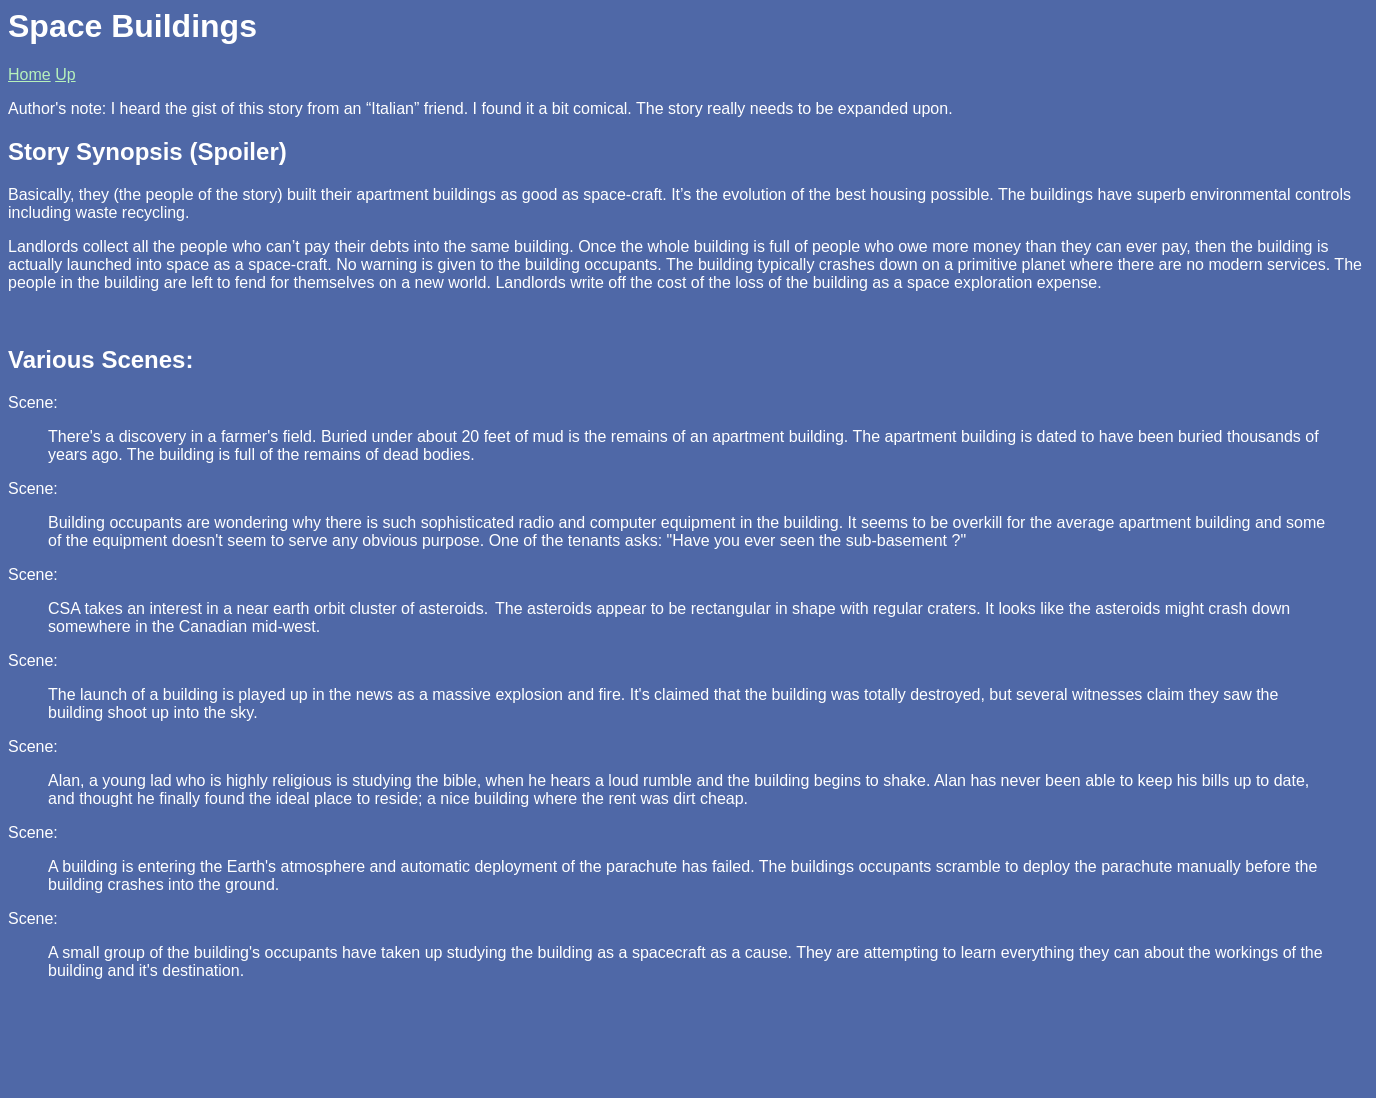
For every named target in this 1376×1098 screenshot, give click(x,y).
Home (29, 74)
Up (65, 74)
